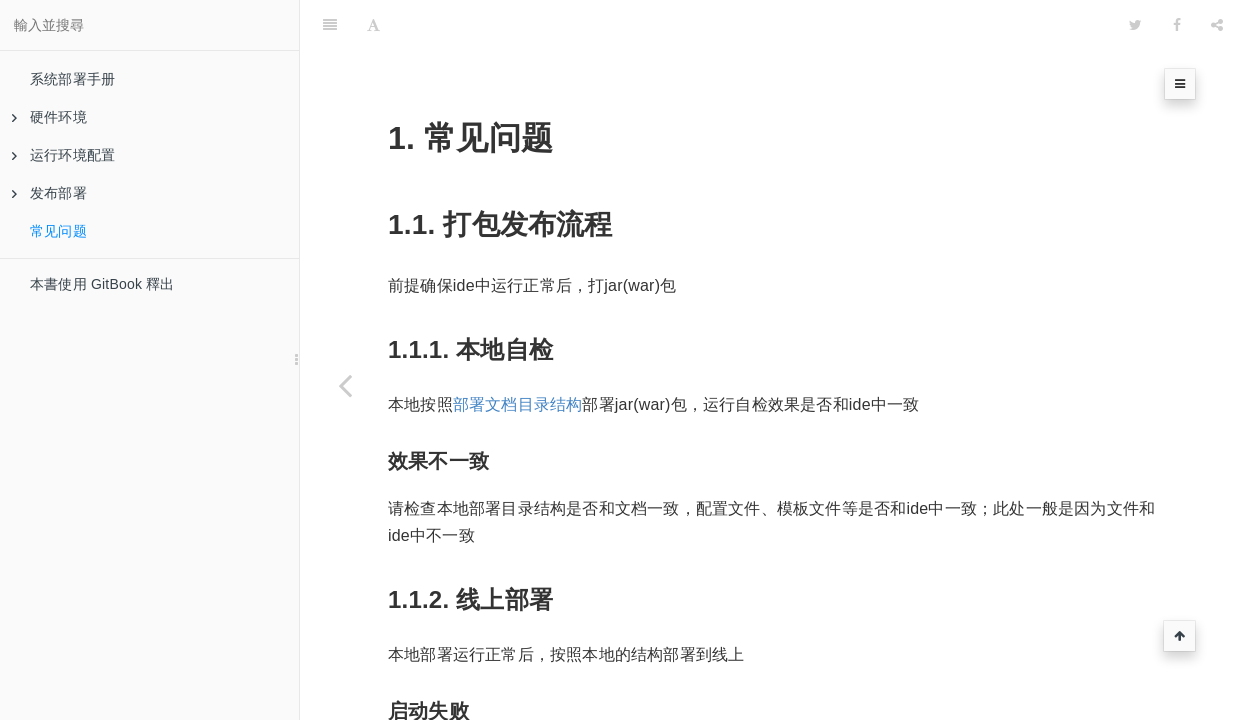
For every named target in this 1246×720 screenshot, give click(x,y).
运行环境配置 (63, 155)
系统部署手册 (72, 79)
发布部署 (49, 193)
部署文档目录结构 (518, 354)
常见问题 (58, 231)
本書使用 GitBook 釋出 (102, 284)
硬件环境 (49, 117)
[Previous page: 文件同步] (345, 385)
